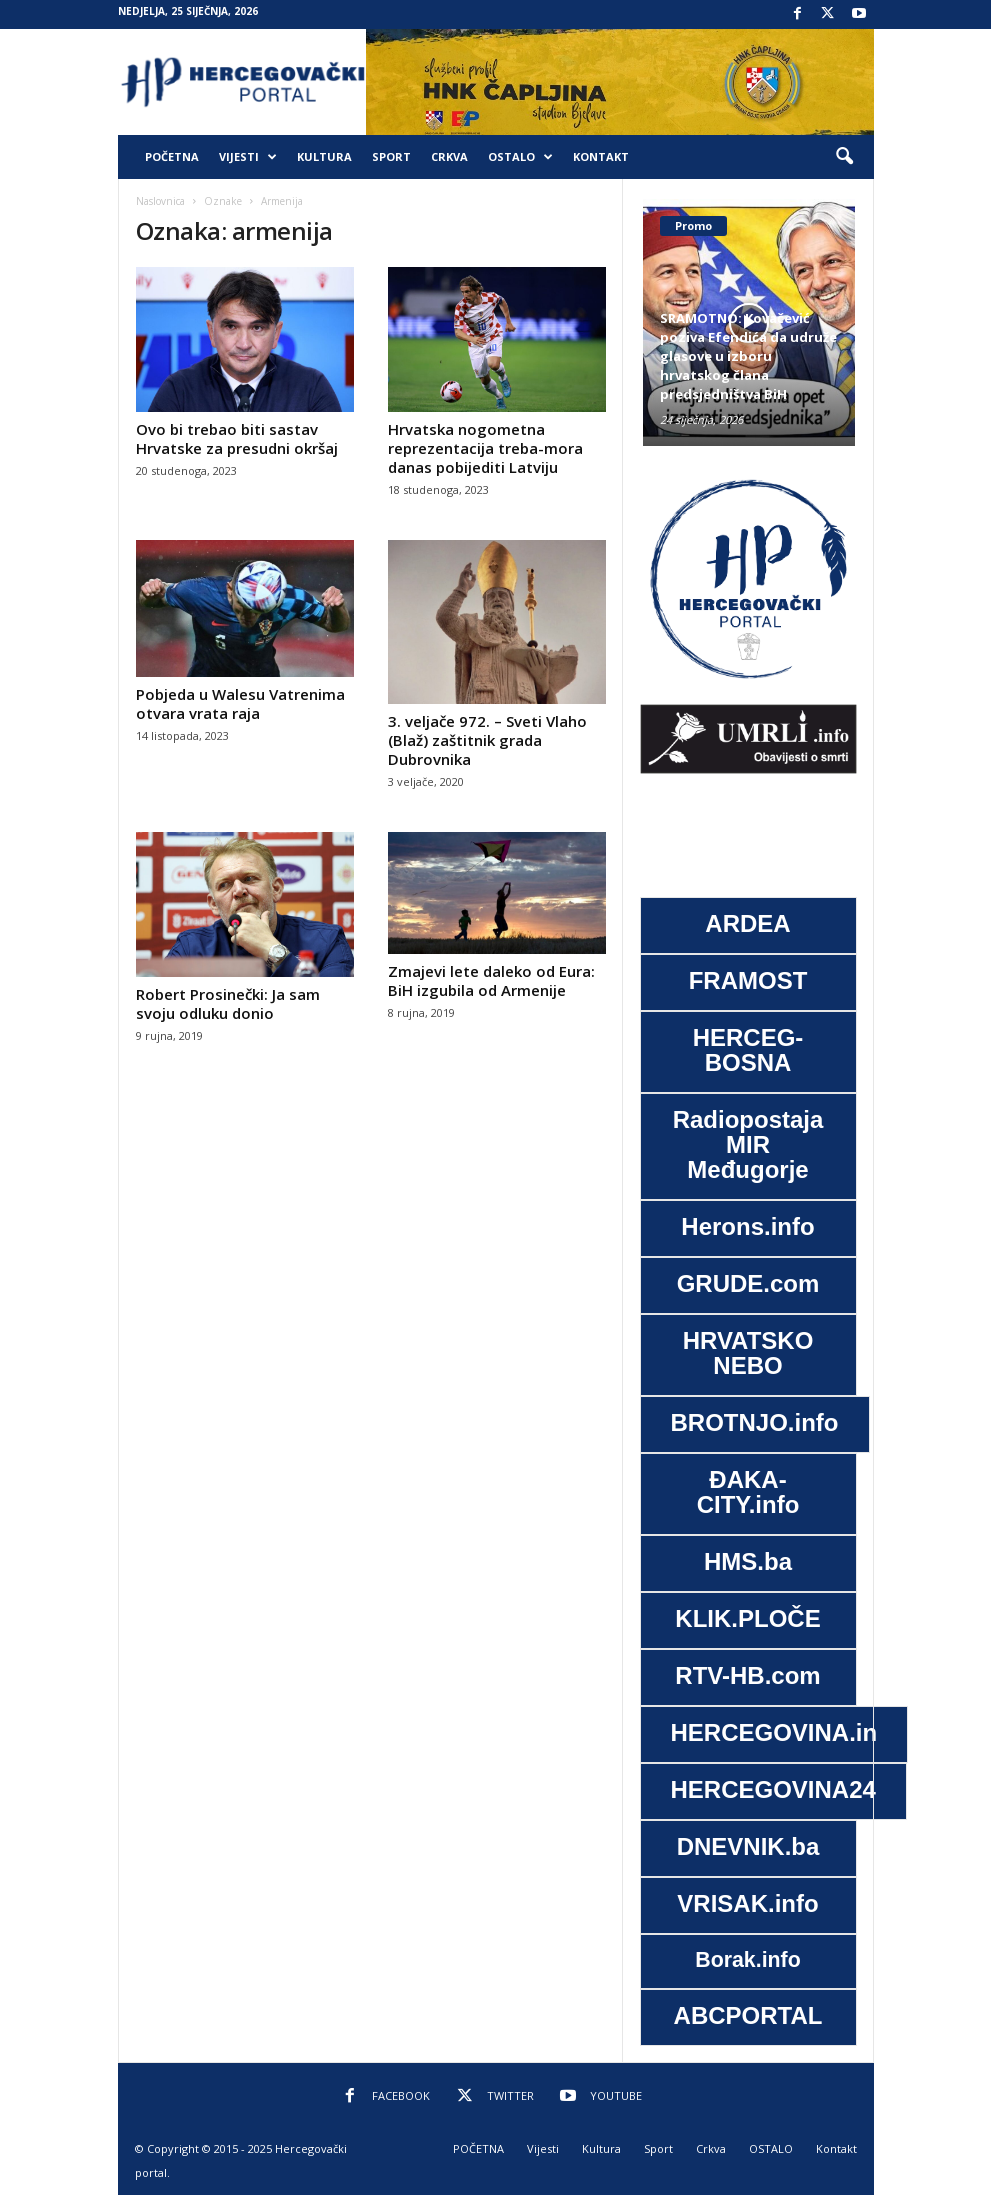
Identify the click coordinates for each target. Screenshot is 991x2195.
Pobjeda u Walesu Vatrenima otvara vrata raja (240, 703)
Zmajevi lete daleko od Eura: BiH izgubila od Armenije (491, 980)
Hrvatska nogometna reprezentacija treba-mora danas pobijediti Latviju (485, 448)
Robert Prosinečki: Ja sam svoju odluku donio (228, 1003)
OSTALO (520, 157)
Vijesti (248, 157)
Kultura (324, 156)
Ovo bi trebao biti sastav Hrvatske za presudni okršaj (237, 438)
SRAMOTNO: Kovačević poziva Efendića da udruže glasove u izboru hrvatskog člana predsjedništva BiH (748, 356)
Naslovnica (160, 201)
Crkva (449, 156)
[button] (844, 157)
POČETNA (172, 156)
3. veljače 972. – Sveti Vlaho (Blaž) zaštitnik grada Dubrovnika (487, 740)
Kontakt (601, 156)
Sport (391, 156)
